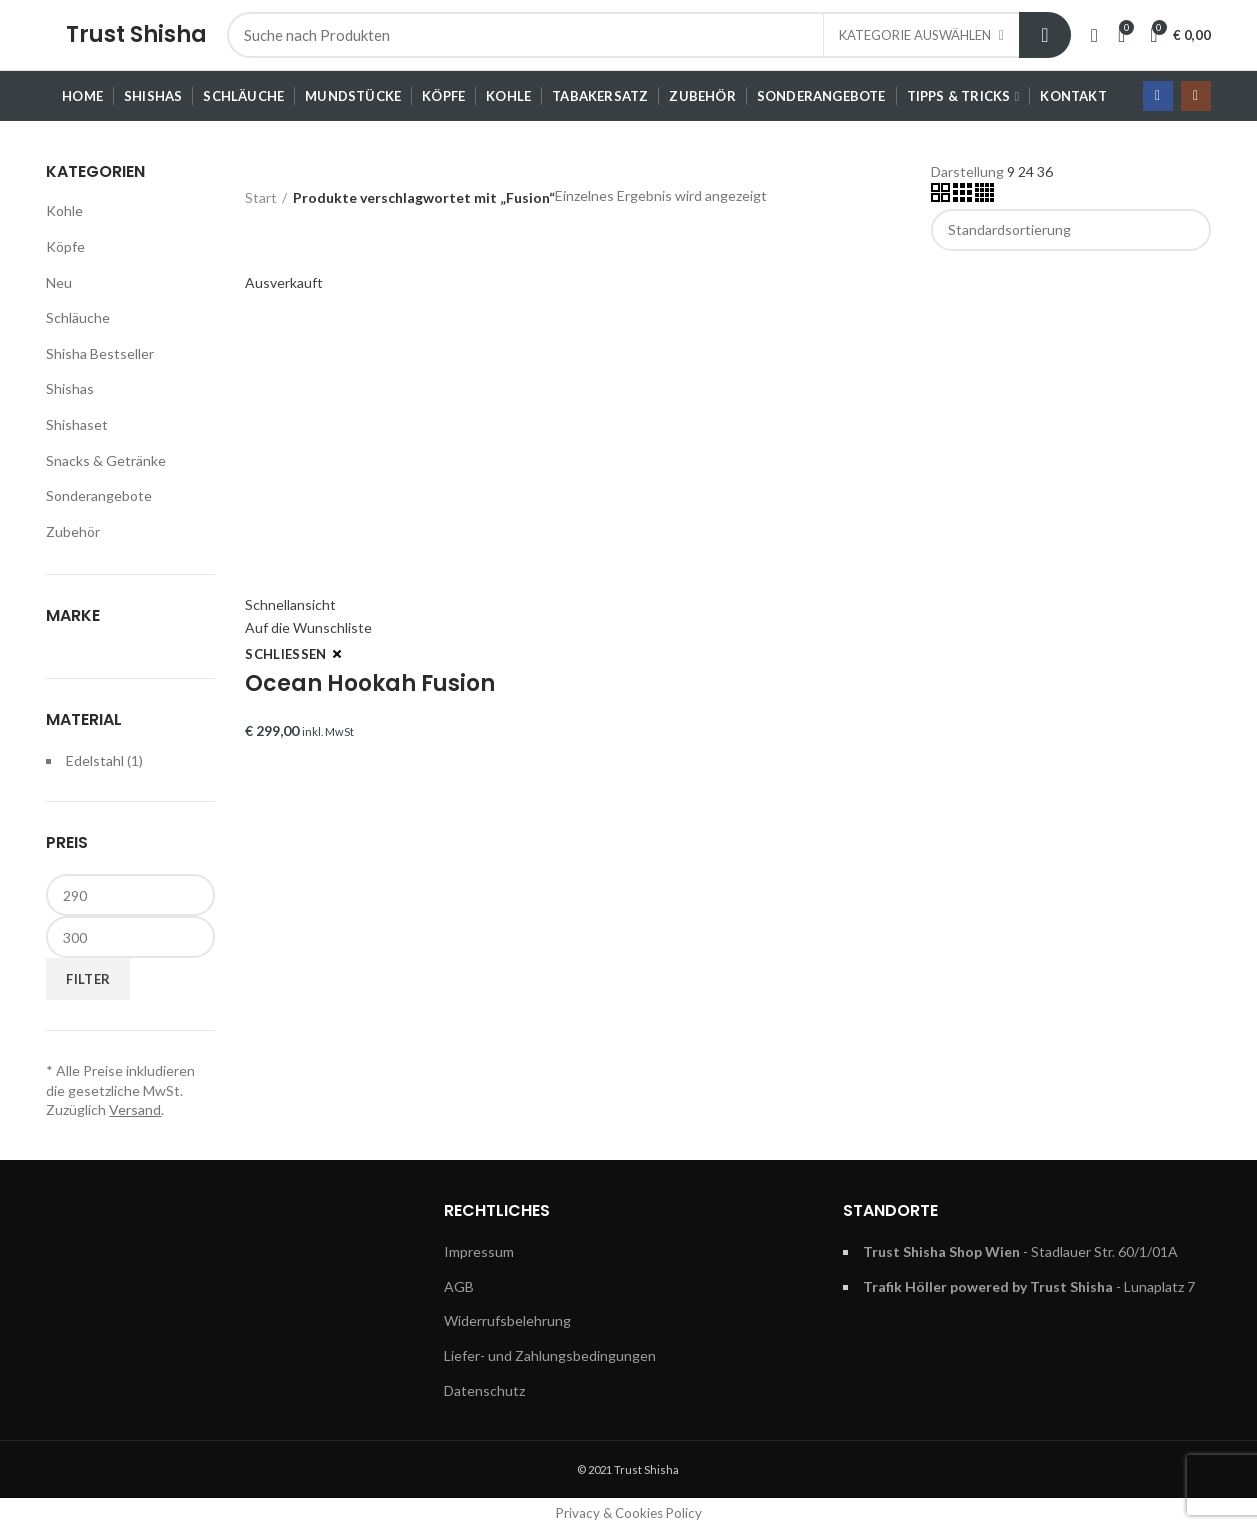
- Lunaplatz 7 (1029, 1286)
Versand (135, 1109)
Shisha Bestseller (100, 353)
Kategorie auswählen (915, 35)
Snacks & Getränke (106, 460)
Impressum (479, 1251)
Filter (88, 979)
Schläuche (78, 317)
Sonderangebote (99, 495)
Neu (59, 282)
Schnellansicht (290, 604)
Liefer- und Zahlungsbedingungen (550, 1355)
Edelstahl (95, 760)
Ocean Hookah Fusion (370, 683)
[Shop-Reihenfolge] (1071, 230)
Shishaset (77, 424)
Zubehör (73, 531)
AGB (459, 1286)
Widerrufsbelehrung (507, 1320)
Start (261, 197)
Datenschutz (484, 1390)
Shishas (70, 388)
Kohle (64, 210)
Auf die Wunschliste (308, 627)
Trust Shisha (136, 34)
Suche (1045, 35)
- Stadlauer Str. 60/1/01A (1020, 1251)
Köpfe (65, 246)
